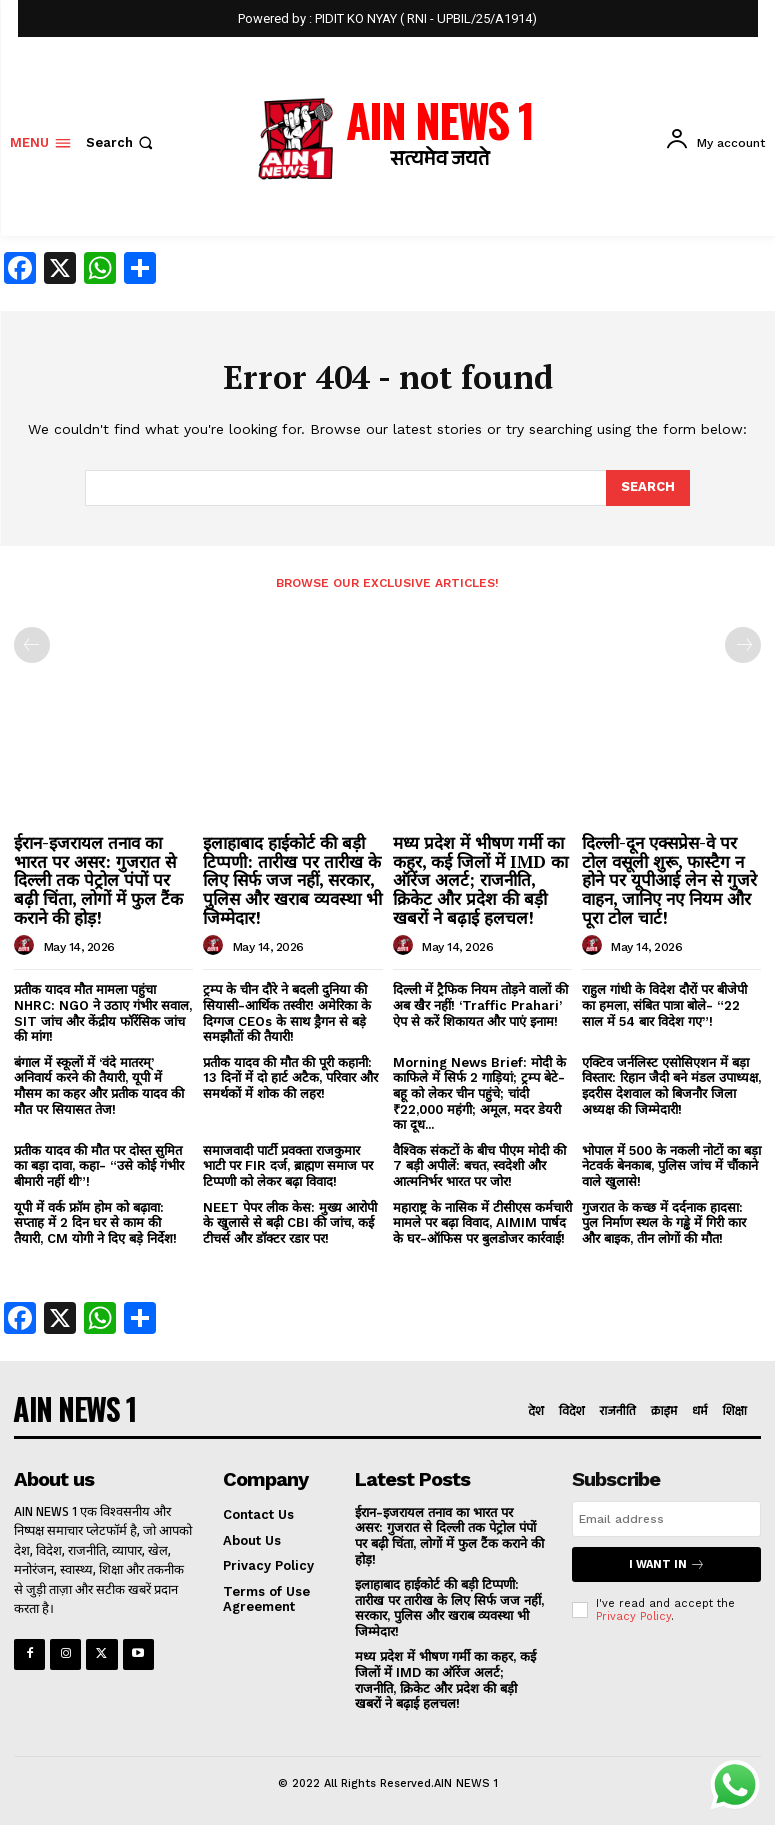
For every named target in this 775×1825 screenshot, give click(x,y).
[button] (121, 142)
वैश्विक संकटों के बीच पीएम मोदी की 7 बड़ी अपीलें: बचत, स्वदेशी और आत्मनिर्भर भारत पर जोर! (479, 1166)
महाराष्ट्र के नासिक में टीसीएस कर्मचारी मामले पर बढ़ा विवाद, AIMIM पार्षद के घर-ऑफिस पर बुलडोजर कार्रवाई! (482, 1223)
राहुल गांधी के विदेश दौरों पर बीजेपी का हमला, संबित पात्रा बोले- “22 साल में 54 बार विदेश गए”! (664, 1005)
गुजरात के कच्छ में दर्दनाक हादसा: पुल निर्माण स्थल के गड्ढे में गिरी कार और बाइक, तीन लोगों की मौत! (664, 1223)
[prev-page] (32, 645)
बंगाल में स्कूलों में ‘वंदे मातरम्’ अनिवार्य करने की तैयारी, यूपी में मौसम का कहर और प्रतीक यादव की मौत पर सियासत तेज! (99, 1086)
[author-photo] (27, 946)
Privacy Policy (633, 1616)
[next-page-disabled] (743, 645)
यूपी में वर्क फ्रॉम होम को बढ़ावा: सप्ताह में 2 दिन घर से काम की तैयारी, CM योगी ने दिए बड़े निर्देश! (95, 1223)
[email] (666, 1519)
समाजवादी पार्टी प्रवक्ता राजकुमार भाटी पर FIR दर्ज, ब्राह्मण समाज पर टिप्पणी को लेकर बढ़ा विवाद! (288, 1166)
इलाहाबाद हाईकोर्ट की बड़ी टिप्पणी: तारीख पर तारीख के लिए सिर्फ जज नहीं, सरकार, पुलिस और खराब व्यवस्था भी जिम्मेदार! (292, 880)
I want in (667, 1564)
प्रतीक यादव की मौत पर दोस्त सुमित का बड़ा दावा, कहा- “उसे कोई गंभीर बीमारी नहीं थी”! (99, 1166)
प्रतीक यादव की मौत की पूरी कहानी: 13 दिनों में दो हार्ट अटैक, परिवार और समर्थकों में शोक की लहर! (290, 1078)
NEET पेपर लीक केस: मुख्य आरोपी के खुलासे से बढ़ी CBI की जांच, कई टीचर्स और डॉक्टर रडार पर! (290, 1223)
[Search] (648, 488)
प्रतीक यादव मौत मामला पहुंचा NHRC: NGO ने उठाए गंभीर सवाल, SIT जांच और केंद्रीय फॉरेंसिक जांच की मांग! (103, 1013)
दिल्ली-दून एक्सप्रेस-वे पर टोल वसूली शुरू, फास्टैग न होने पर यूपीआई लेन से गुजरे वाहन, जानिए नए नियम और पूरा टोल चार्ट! (669, 880)
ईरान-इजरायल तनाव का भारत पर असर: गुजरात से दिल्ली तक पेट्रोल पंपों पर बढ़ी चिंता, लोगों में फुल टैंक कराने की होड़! (98, 880)
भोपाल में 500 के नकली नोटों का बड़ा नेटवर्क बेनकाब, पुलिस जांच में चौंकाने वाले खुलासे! (671, 1166)
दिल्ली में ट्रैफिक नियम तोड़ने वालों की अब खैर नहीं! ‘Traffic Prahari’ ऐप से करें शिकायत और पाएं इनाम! (480, 1005)
